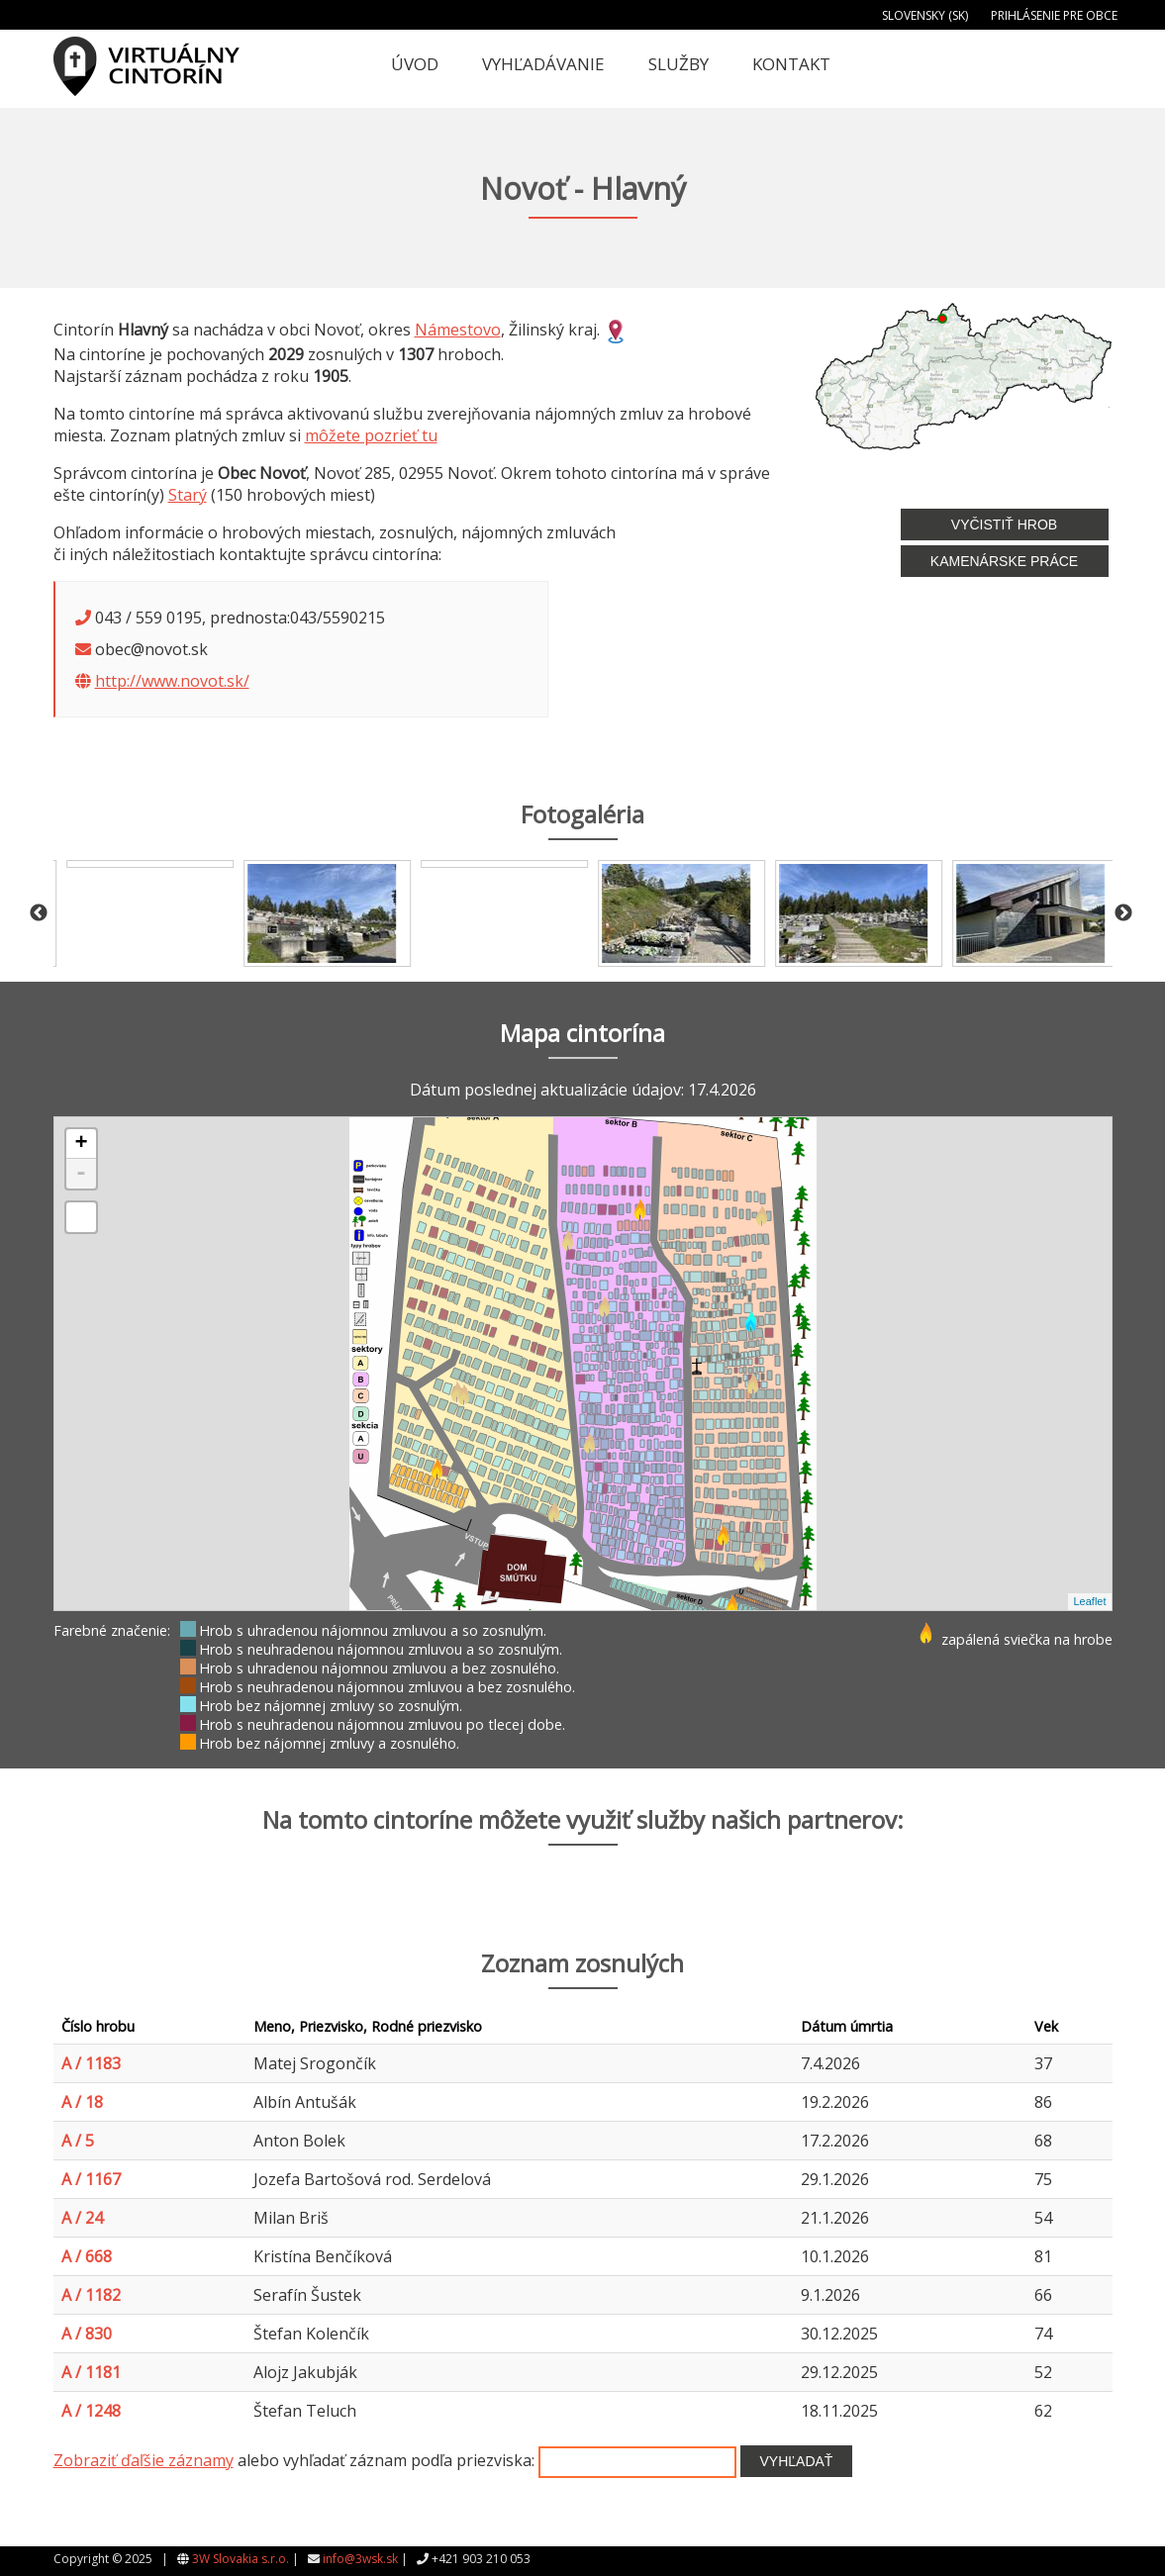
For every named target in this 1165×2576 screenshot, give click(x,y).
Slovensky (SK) (925, 15)
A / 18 (82, 2102)
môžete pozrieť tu (371, 435)
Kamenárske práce (1004, 561)
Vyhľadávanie (543, 63)
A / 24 (82, 2218)
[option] (142, 913)
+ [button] (80, 1144)
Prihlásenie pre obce (1054, 15)
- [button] (81, 1174)
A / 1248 (91, 2411)
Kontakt (791, 63)
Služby (678, 63)
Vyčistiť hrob (1004, 524)
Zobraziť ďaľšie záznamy (143, 2460)
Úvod (414, 63)
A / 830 (86, 2333)
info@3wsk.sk (360, 2558)
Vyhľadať (796, 2461)
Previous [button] (39, 913)
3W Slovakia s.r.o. (240, 2558)
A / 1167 (91, 2179)
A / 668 (86, 2256)
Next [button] (1123, 913)
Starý (187, 495)
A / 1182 (91, 2295)
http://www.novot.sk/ (172, 681)
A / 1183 (91, 2063)
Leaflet (1089, 1601)
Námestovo (458, 329)
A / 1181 (91, 2372)
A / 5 (77, 2140)
